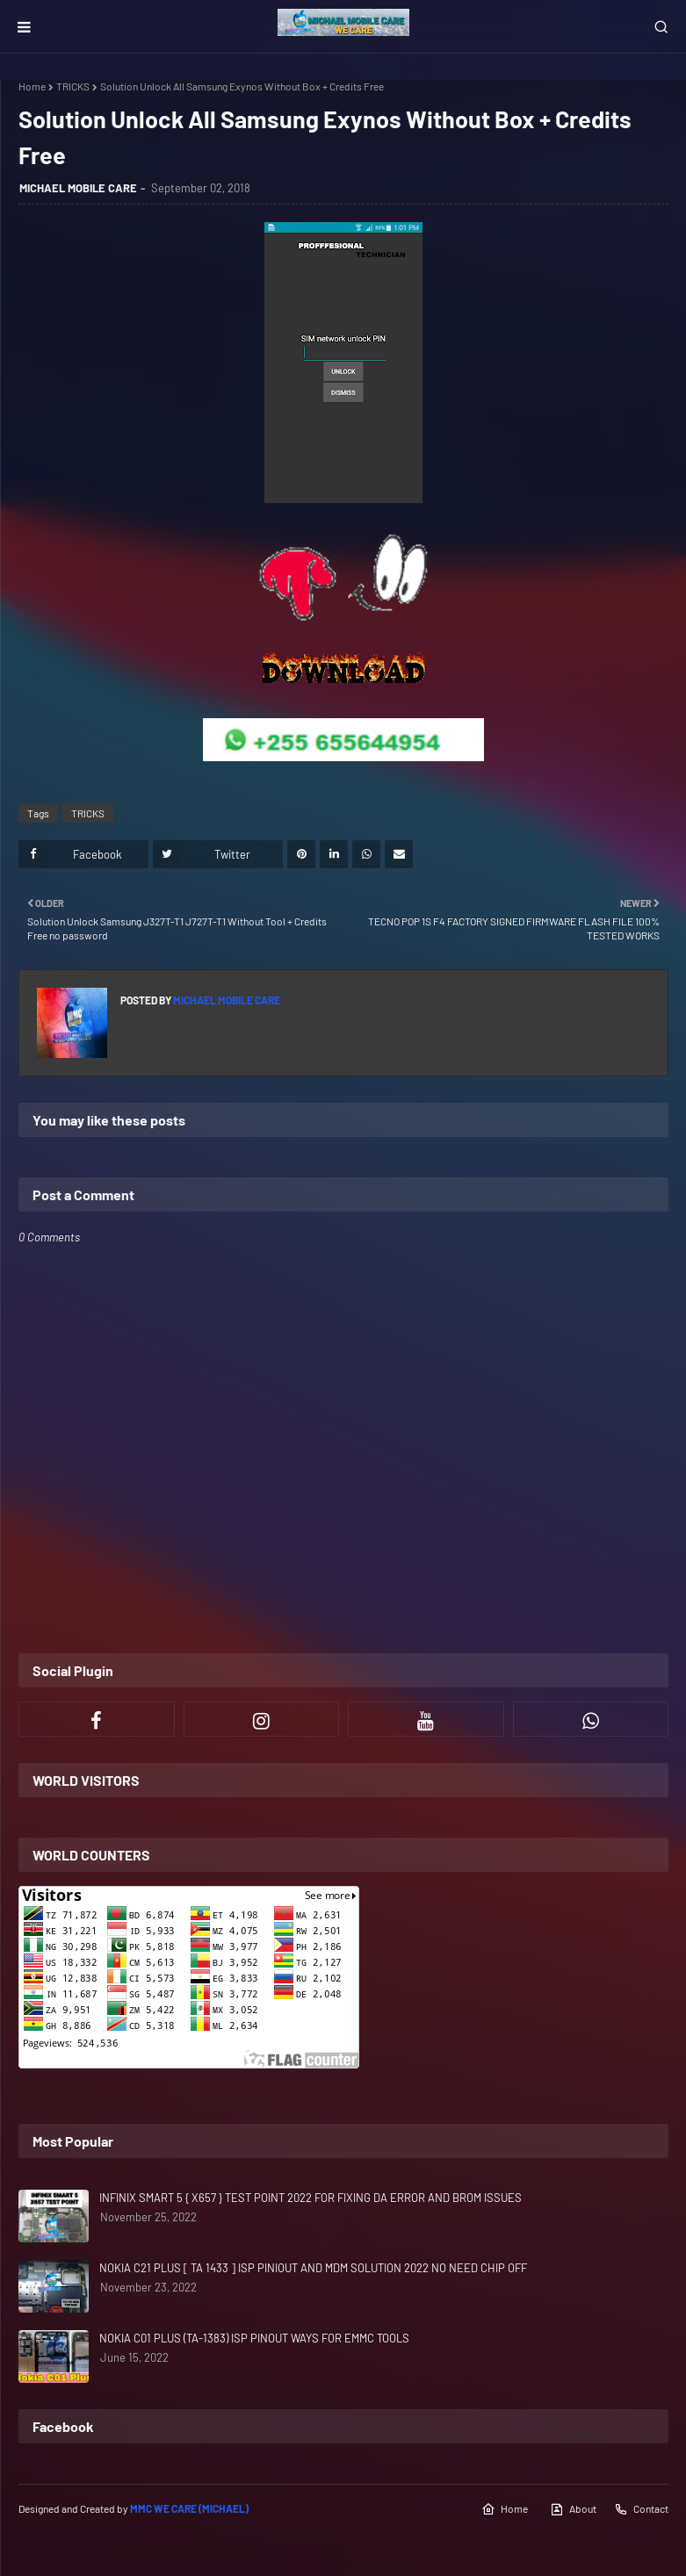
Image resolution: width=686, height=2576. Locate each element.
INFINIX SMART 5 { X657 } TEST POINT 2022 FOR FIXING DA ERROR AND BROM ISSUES (310, 2198)
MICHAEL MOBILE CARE (78, 188)
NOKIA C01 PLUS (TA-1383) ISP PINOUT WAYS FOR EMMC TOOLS (254, 2338)
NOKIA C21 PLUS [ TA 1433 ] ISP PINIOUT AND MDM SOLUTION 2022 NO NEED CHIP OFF (313, 2268)
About (573, 2509)
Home (32, 86)
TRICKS (73, 86)
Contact (641, 2509)
